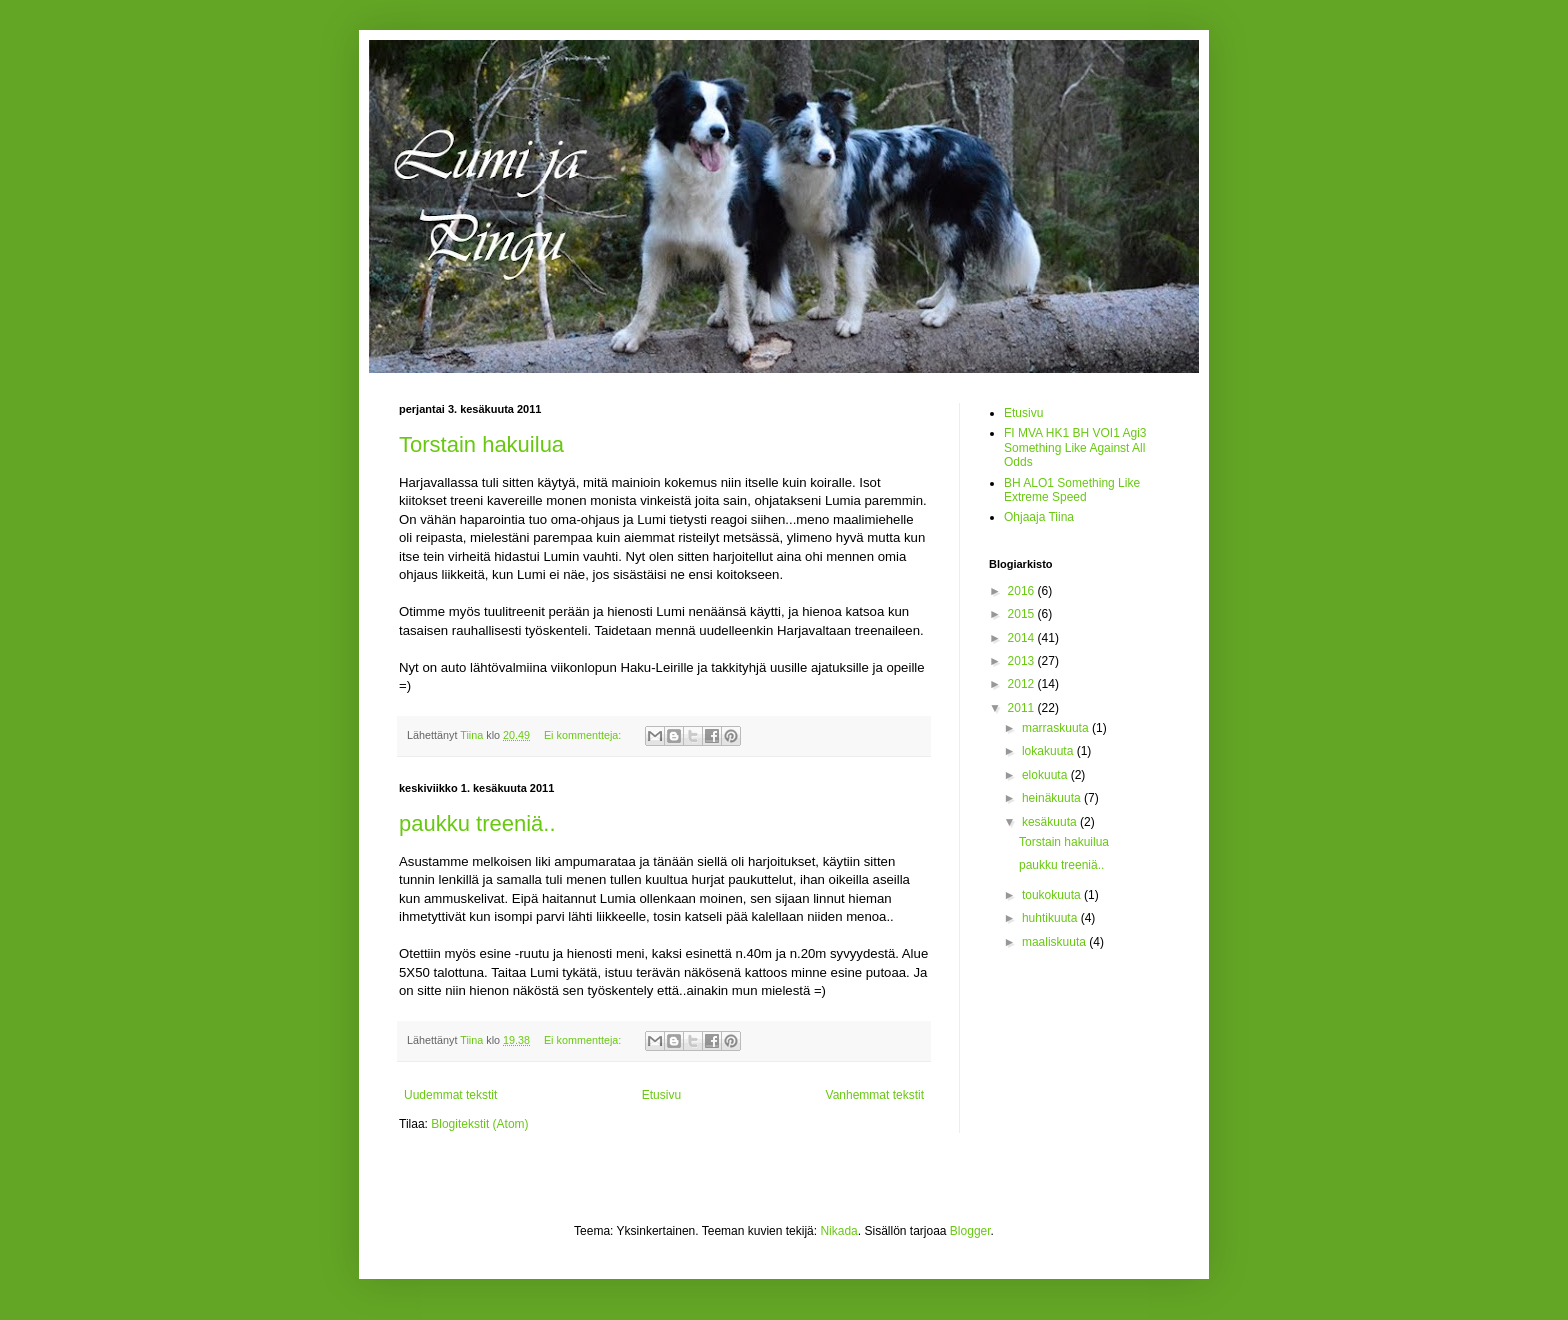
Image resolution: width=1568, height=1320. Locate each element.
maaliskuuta (1055, 942)
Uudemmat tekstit (450, 1095)
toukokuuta (1053, 895)
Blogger (970, 1231)
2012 (1023, 684)
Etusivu (661, 1095)
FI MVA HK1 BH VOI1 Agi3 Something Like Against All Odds (1075, 447)
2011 (1023, 708)
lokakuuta (1049, 751)
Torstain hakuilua (481, 444)
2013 (1023, 661)
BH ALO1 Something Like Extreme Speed (1072, 490)
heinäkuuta (1053, 798)
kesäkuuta (1051, 822)
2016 (1023, 591)
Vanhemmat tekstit (875, 1095)
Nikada (838, 1231)
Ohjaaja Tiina (1039, 517)
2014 (1023, 638)
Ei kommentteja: (584, 735)
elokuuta (1046, 775)
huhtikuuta (1051, 918)
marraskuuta (1057, 728)
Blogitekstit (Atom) (479, 1124)
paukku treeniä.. (477, 823)
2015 (1023, 614)
